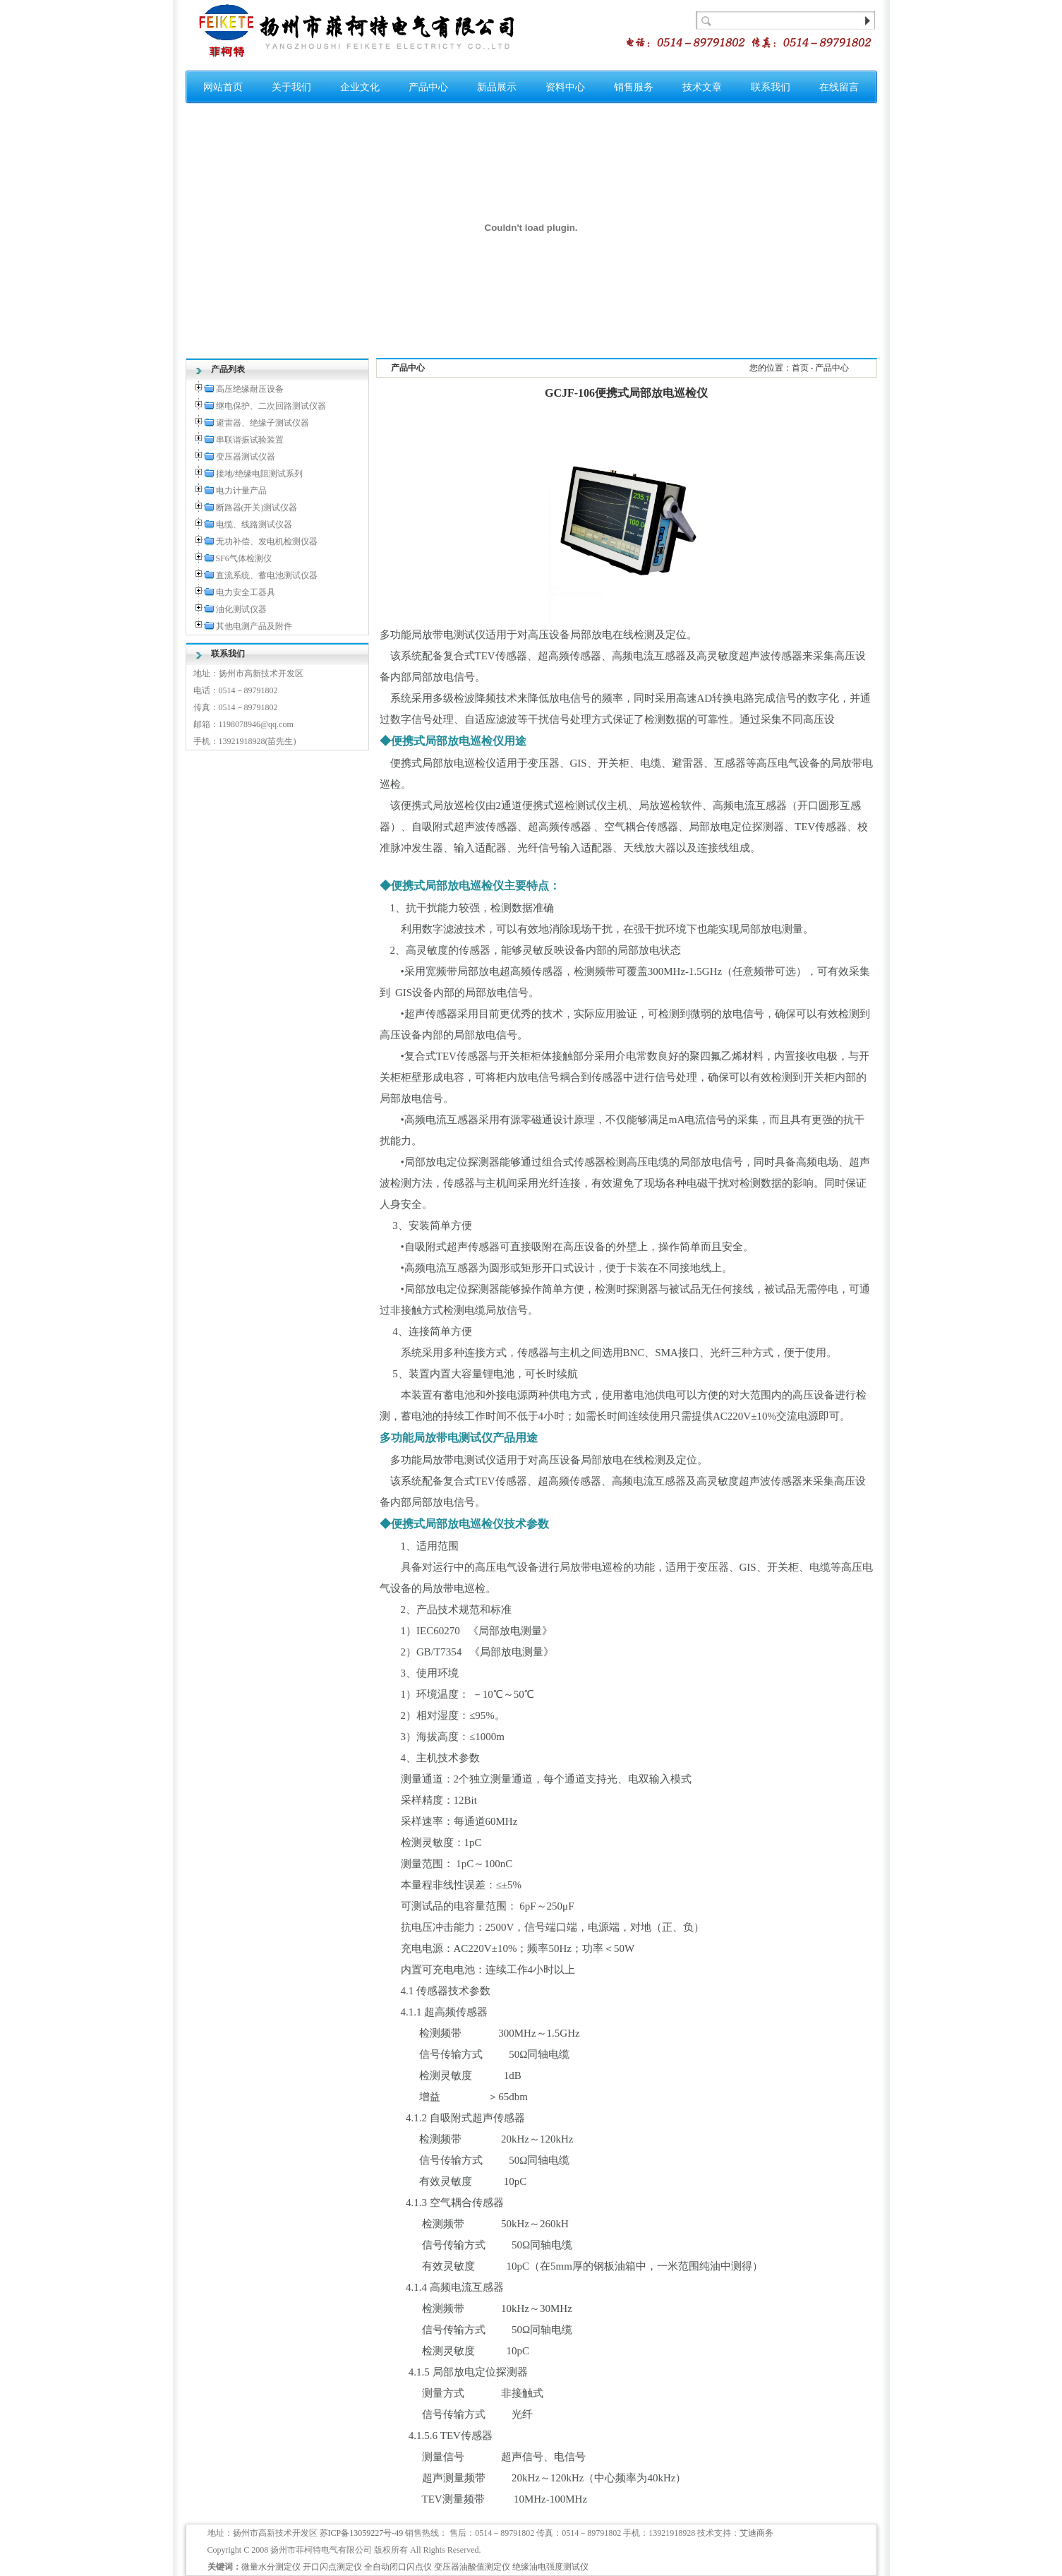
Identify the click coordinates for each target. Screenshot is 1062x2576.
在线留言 (839, 87)
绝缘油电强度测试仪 (550, 2567)
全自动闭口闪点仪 (398, 2567)
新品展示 (497, 87)
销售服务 (633, 87)
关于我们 (291, 87)
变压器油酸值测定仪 (472, 2567)
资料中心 (565, 87)
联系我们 (770, 87)
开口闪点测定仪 (332, 2567)
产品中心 (428, 87)
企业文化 (360, 87)
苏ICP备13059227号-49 (362, 2533)
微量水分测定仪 (271, 2567)
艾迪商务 (756, 2533)
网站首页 (223, 87)
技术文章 (702, 87)
